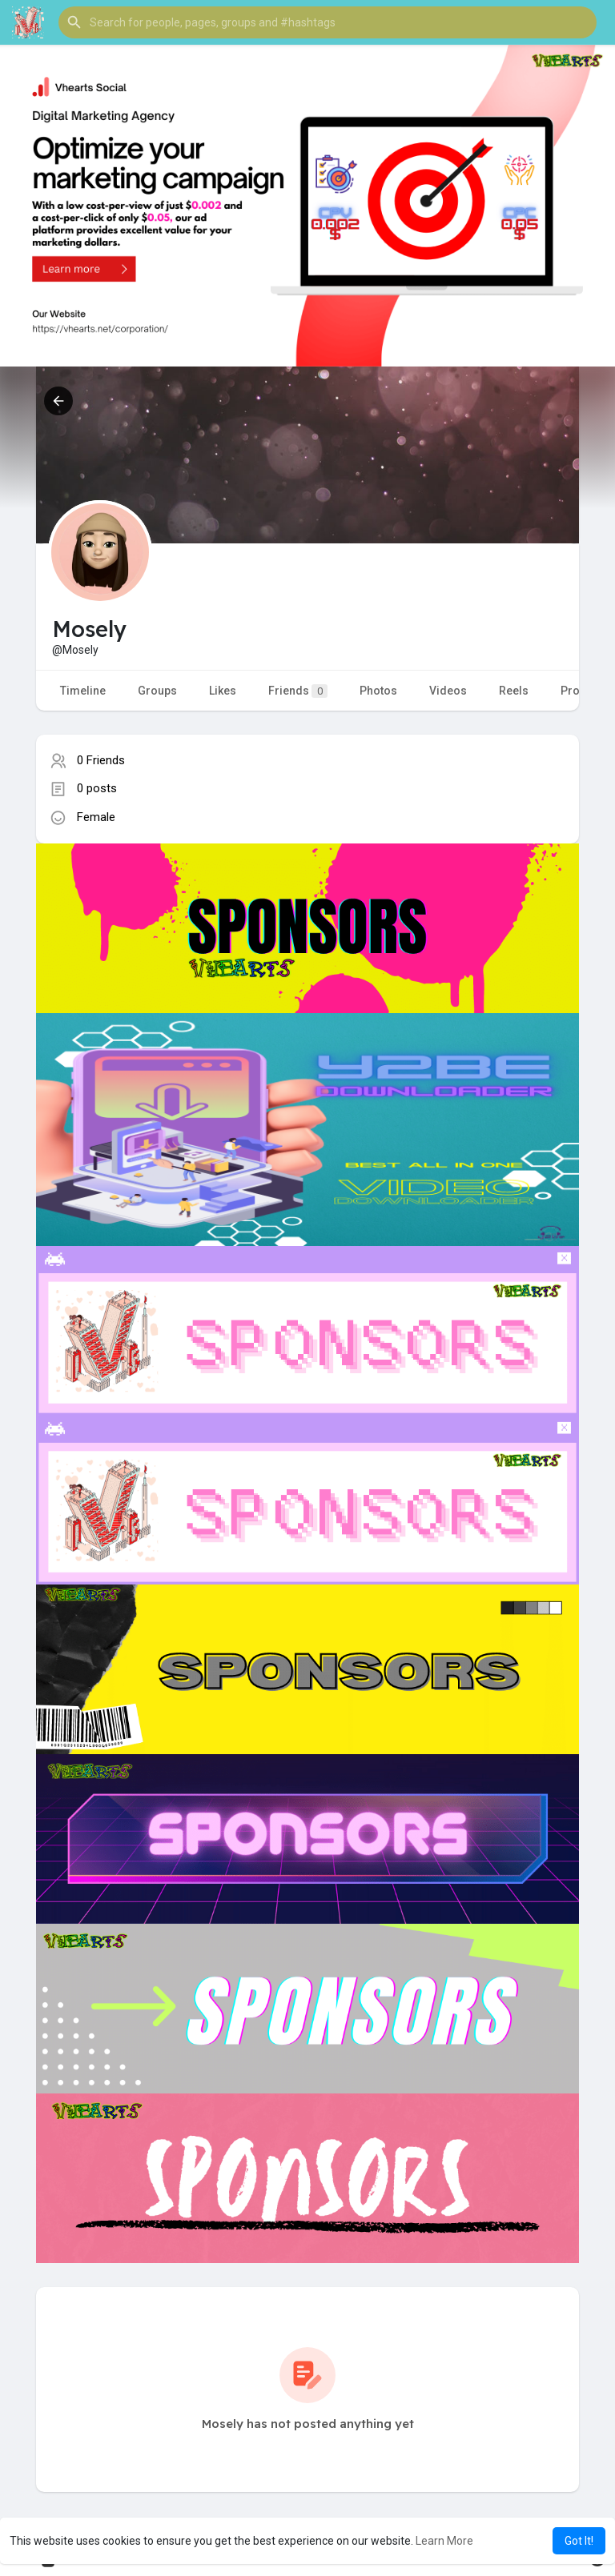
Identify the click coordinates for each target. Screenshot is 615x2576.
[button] (327, 22)
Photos (378, 690)
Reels (514, 690)
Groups (157, 690)
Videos (448, 690)
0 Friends (101, 760)
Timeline (83, 690)
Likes (222, 690)
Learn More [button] (444, 2540)
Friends (298, 691)
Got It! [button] (579, 2540)
